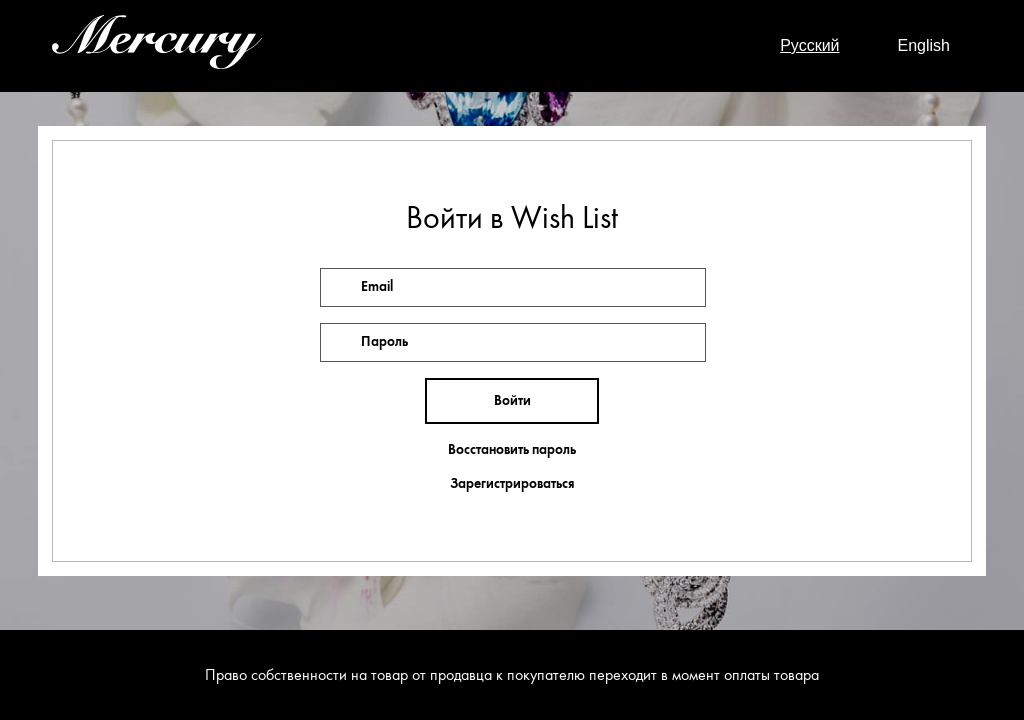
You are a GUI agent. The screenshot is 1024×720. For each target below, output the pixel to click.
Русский (809, 45)
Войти (512, 400)
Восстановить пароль (512, 450)
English (924, 45)
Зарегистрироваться (512, 484)
